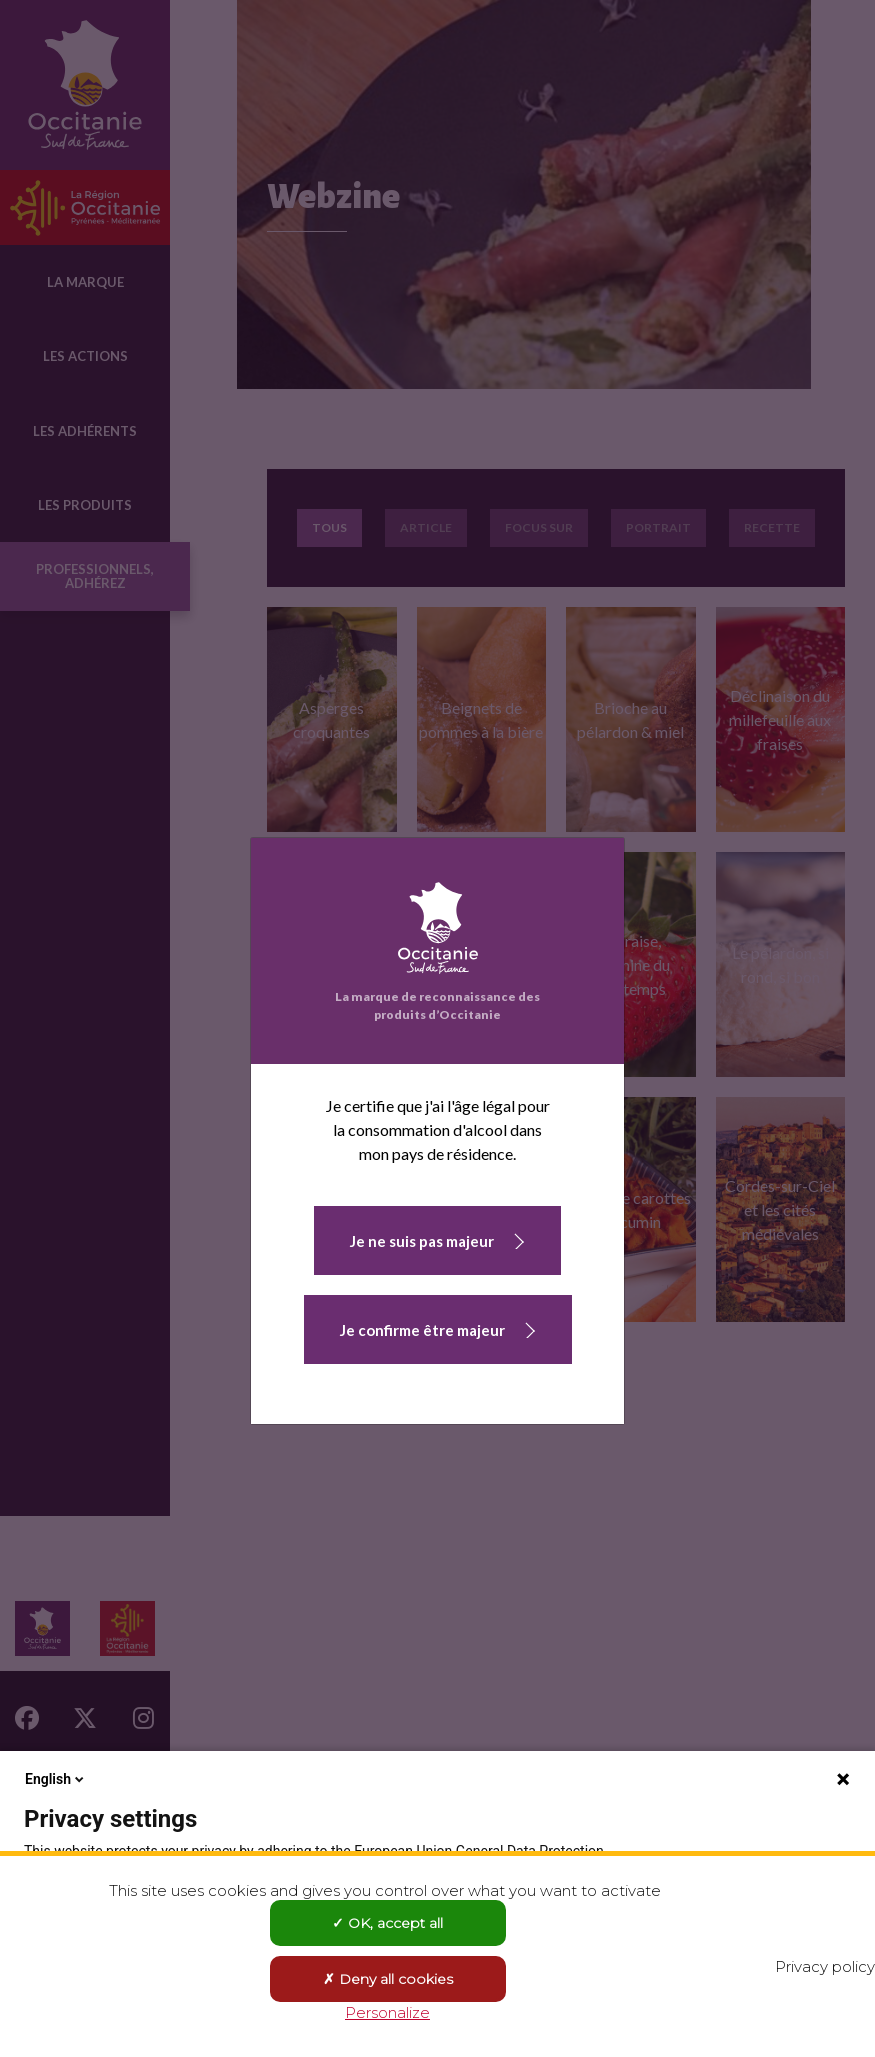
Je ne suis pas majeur (422, 1241)
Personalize (387, 2012)
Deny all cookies (388, 1979)
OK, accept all (387, 1923)
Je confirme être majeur (422, 1330)
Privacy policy (825, 1966)
